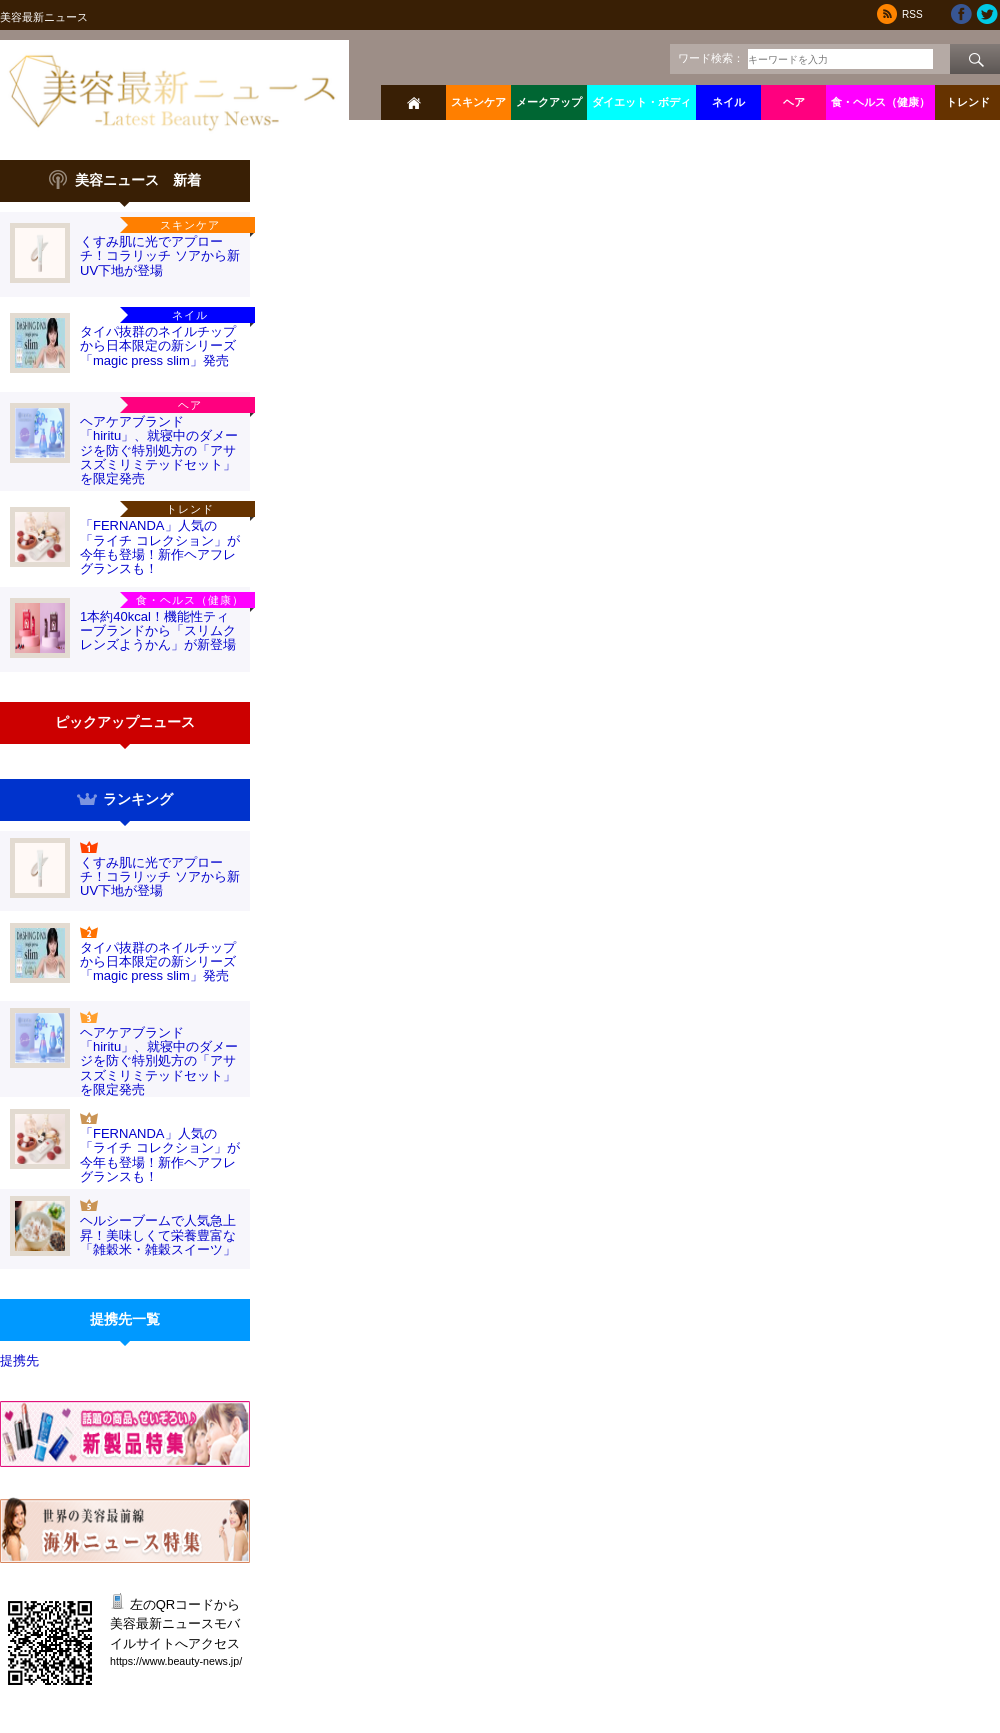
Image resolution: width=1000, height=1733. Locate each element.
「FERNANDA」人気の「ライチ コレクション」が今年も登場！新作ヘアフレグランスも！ (160, 547)
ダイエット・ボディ (641, 102)
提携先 (19, 1360)
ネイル (728, 102)
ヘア (794, 102)
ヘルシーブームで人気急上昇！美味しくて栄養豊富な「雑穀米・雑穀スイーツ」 (158, 1235)
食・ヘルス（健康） (880, 102)
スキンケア (478, 102)
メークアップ (549, 102)
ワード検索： (711, 58)
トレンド (968, 102)
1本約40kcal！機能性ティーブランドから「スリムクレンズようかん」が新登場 (158, 631)
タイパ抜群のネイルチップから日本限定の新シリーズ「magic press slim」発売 (158, 346)
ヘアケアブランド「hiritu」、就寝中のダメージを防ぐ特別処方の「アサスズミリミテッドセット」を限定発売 (159, 450)
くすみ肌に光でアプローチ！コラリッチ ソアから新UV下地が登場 (160, 256)
